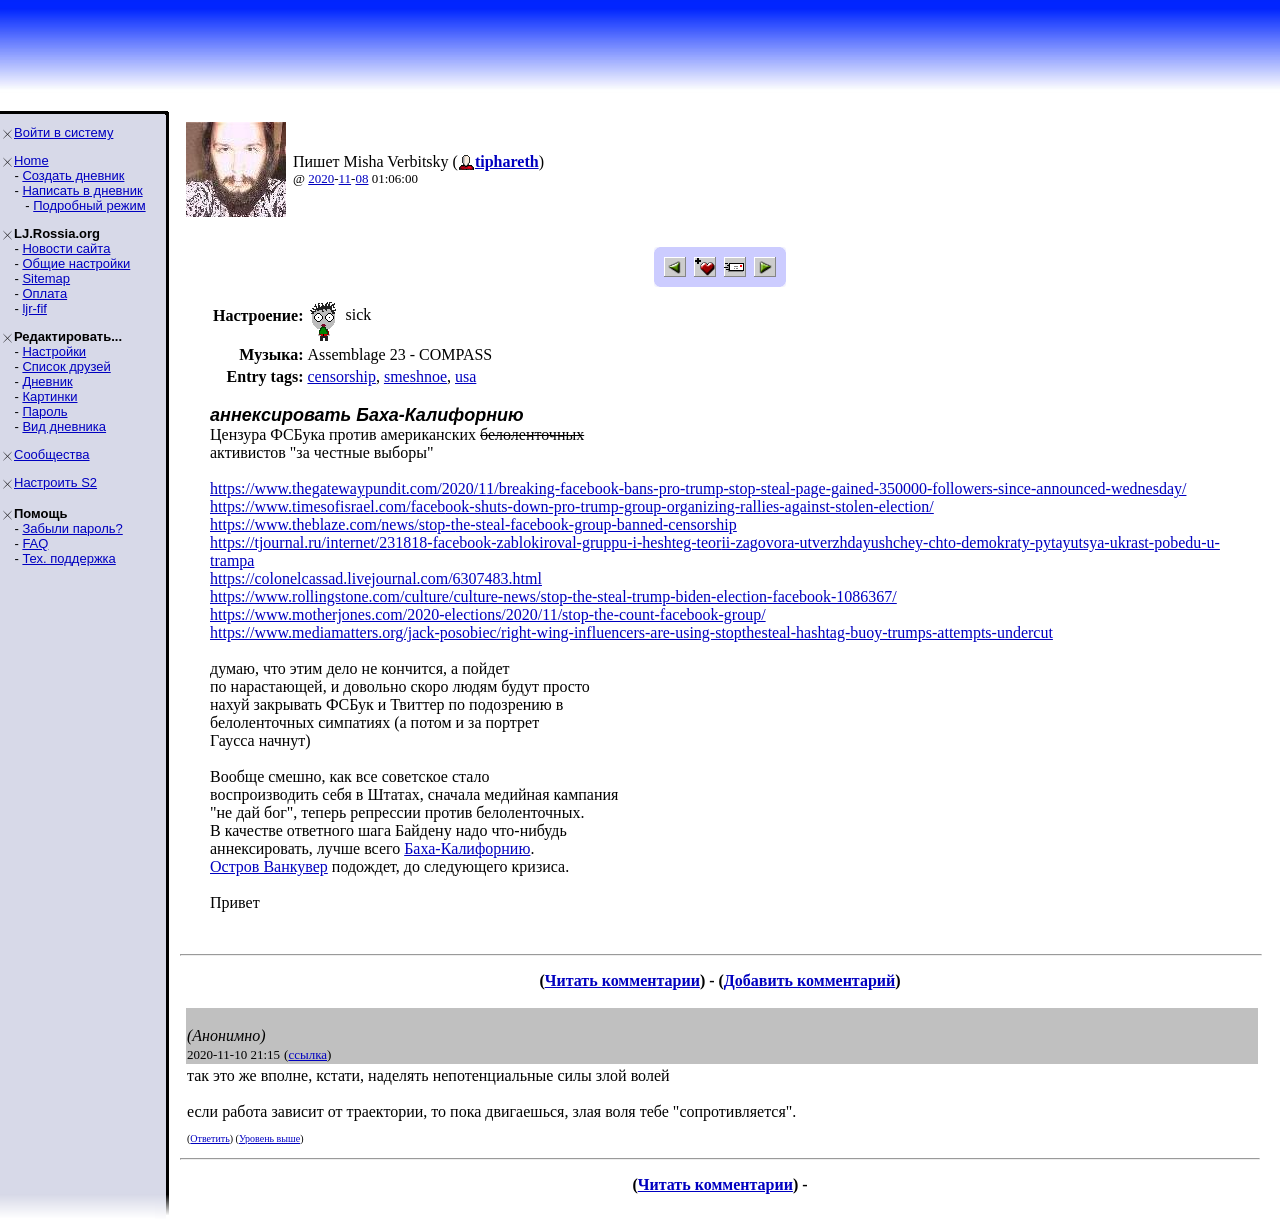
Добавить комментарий (809, 980)
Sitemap (46, 278)
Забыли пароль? (72, 528)
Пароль (44, 411)
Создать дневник (73, 175)
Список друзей (66, 366)
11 (345, 178)
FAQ (35, 543)
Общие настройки (76, 263)
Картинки (49, 396)
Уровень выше (269, 1138)
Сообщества (52, 454)
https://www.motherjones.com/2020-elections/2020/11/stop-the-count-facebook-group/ (488, 614)
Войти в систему (63, 132)
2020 (321, 178)
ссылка (307, 1054)
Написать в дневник (82, 190)
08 (361, 178)
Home (31, 160)
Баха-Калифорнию (467, 848)
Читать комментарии (622, 980)
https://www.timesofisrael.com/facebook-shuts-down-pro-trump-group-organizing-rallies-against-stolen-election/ (572, 506)
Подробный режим (89, 205)
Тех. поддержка (68, 558)
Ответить (209, 1138)
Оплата (44, 293)
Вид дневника (64, 426)
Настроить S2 (55, 482)
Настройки (54, 351)
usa (465, 376)
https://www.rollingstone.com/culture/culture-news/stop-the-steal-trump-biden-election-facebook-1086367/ (553, 596)
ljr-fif (34, 308)
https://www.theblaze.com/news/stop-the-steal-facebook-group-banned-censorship (473, 524)
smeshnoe (415, 376)
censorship (341, 376)
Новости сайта (66, 248)
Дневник (47, 381)
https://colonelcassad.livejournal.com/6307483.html (376, 578)
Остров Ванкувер (269, 866)
